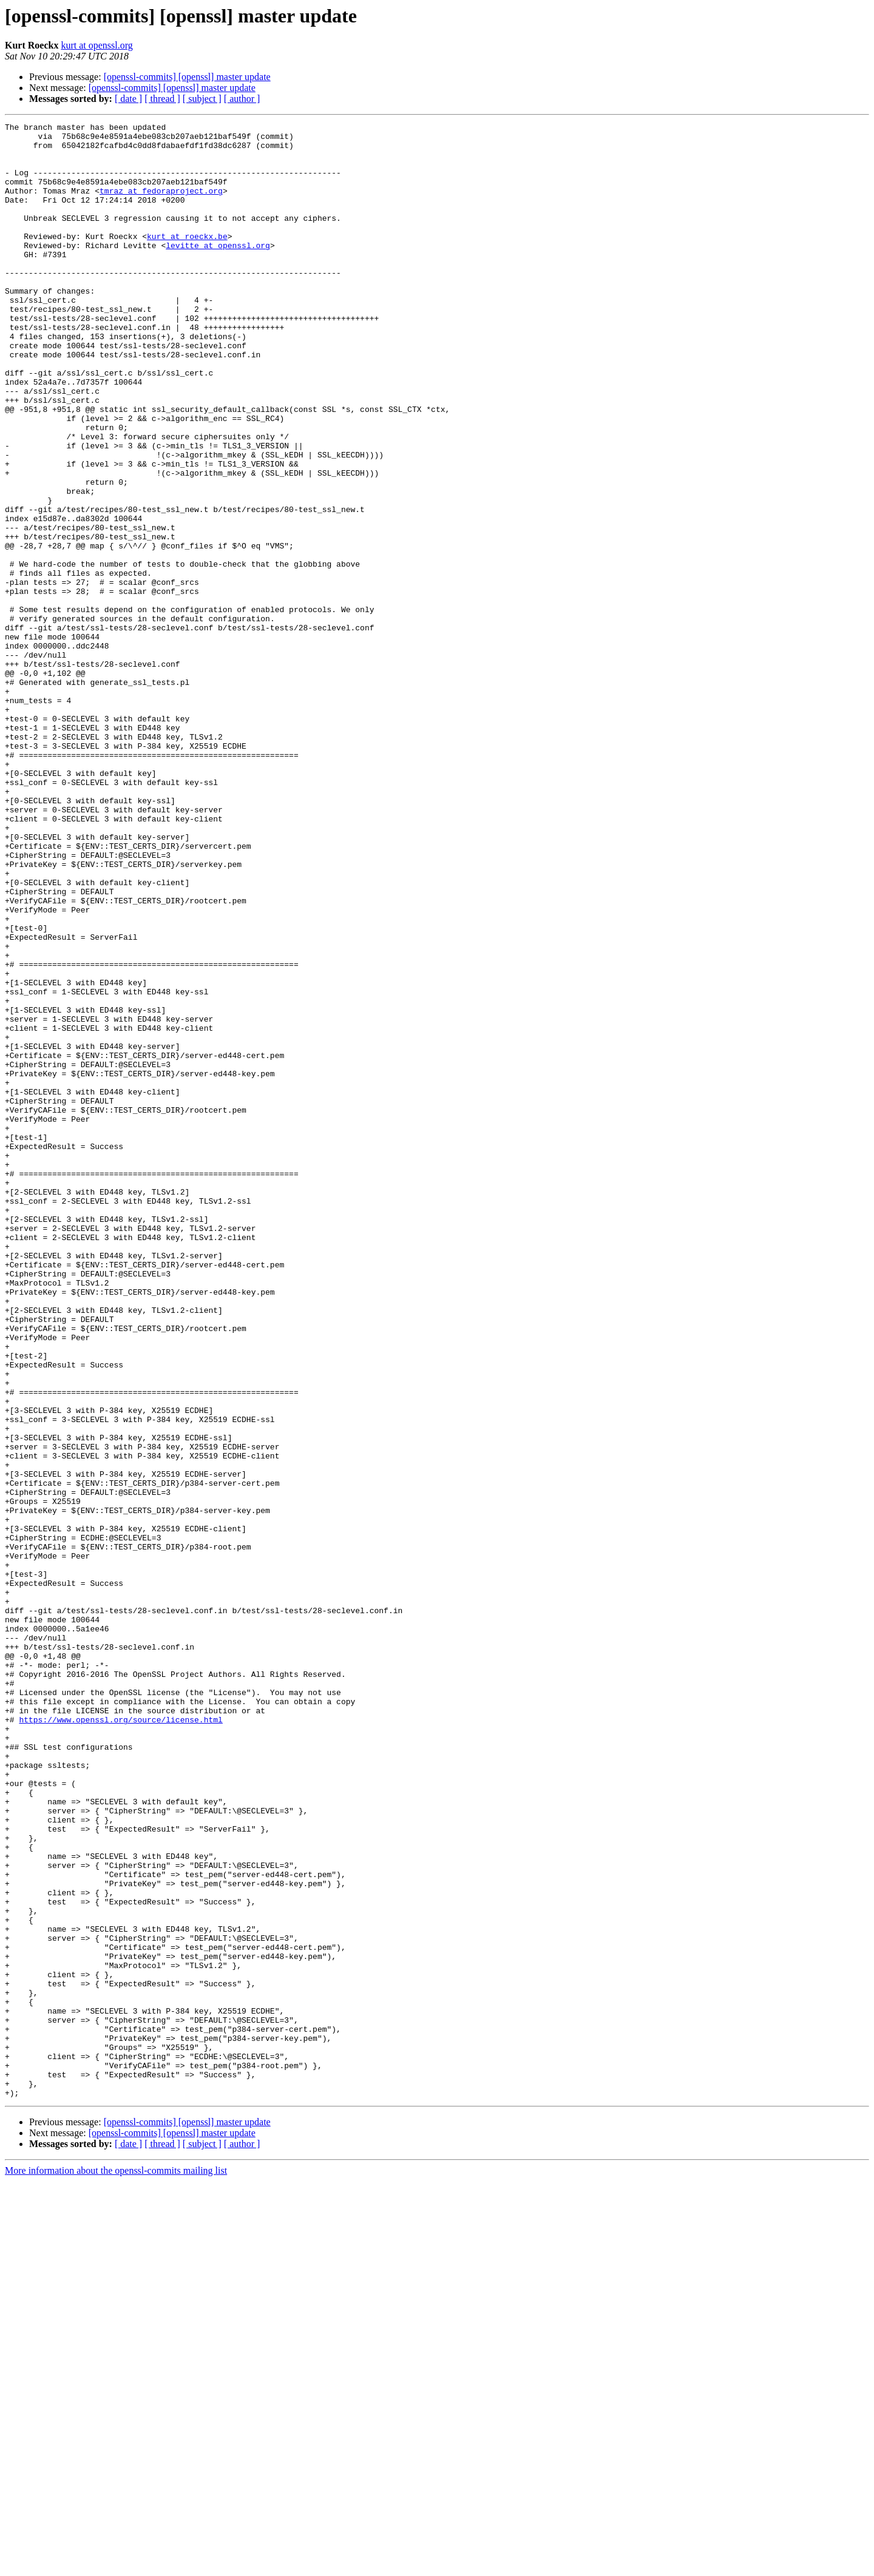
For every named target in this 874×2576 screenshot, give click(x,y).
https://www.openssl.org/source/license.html (120, 2039)
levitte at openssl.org (218, 270)
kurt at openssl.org (96, 45)
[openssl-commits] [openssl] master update (187, 77)
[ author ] (242, 98)
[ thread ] (162, 98)
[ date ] (128, 98)
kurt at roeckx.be (187, 259)
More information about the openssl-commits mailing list (116, 2565)
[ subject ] (202, 98)
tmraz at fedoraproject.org (161, 205)
